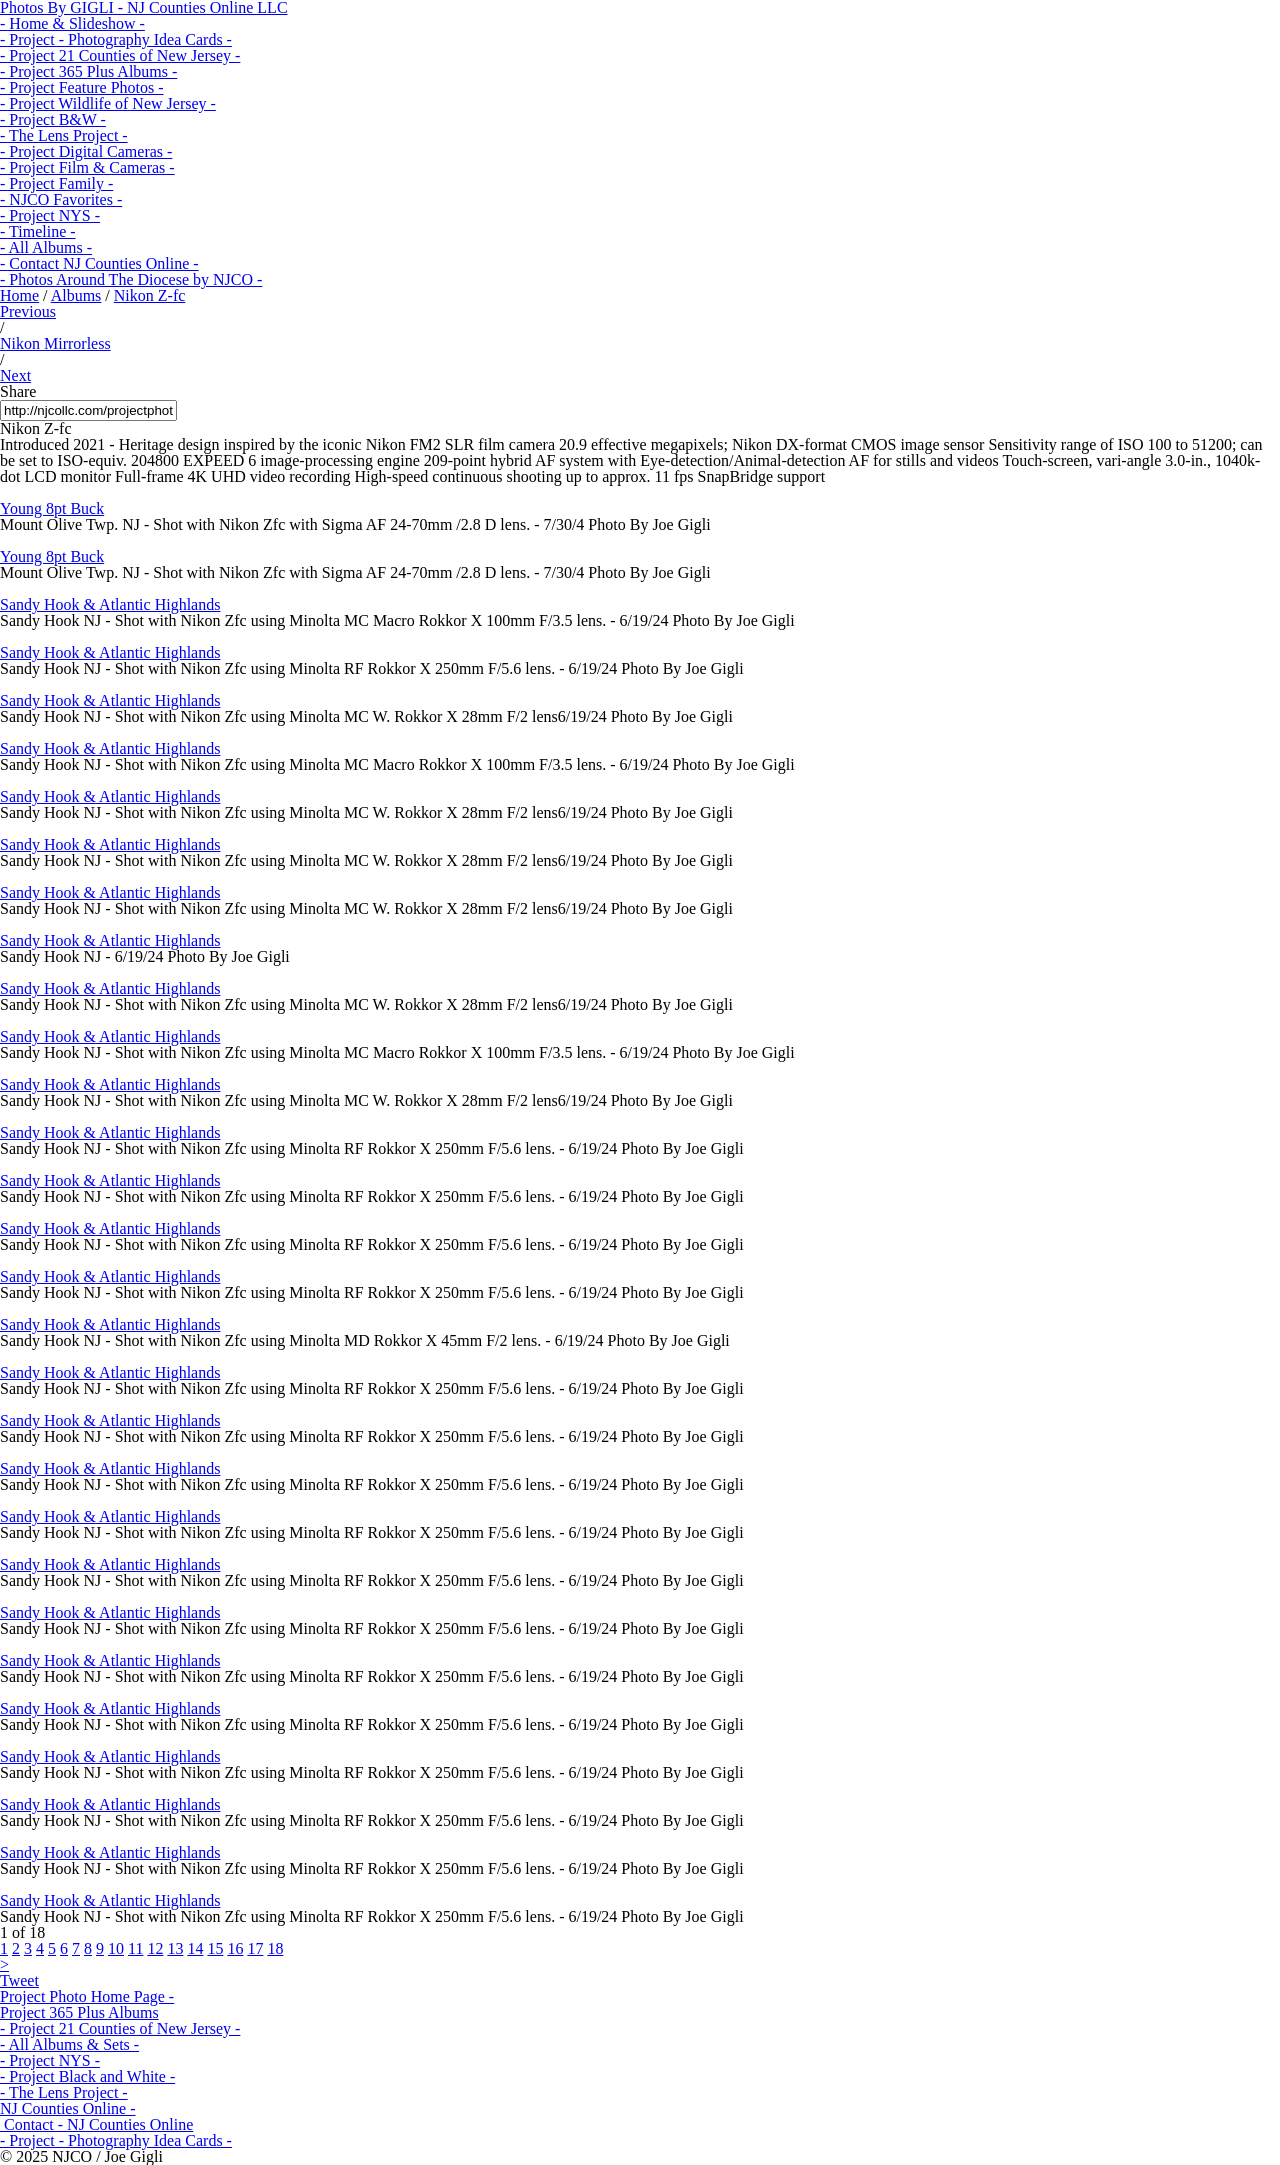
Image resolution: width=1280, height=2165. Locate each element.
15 (215, 1948)
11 (135, 1948)
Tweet (19, 1980)
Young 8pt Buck (52, 508)
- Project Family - (56, 183)
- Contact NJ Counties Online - (99, 263)
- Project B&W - (53, 119)
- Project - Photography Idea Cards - (116, 39)
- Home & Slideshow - (72, 23)
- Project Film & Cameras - (87, 167)
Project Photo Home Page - (87, 1996)
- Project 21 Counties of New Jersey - (120, 55)
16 (235, 1948)
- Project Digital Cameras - (86, 151)
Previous (28, 311)
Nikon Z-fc (150, 295)
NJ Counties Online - (68, 2108)
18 (275, 1948)
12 (155, 1948)
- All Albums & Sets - (69, 2044)
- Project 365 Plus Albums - (88, 71)
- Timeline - (38, 231)
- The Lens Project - (64, 135)
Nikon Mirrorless (55, 343)
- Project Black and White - (87, 2076)
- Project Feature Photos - (82, 87)
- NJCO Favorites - (61, 199)
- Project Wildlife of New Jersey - (108, 103)
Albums (76, 295)
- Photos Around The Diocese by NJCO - (131, 279)
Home (19, 295)
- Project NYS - (50, 215)
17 (255, 1948)
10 (116, 1948)
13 (175, 1948)
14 (195, 1948)
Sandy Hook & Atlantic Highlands (110, 604)
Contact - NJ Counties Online (96, 2124)
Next (15, 375)
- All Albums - (46, 247)
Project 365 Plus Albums (79, 2012)
